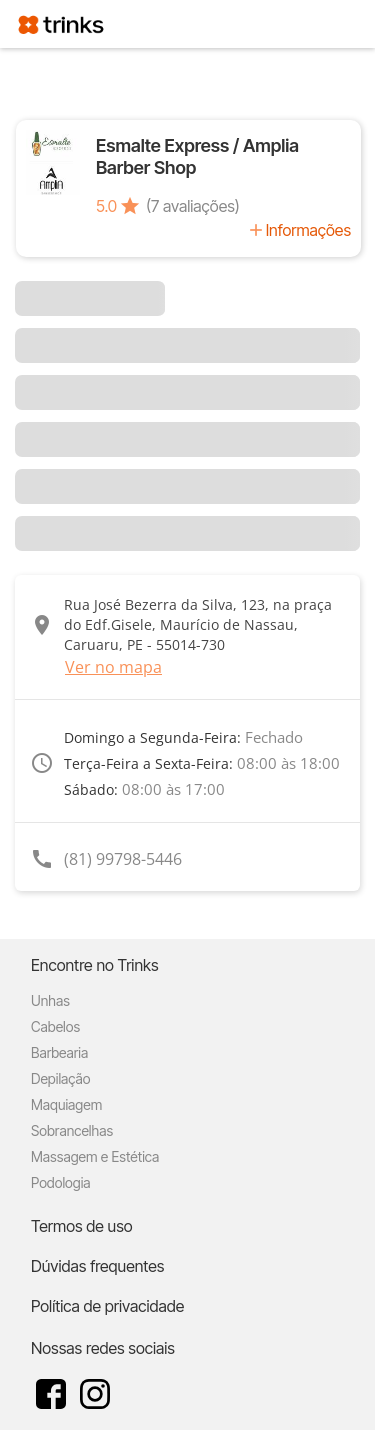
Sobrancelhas (72, 1130)
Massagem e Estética (95, 1156)
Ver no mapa (113, 667)
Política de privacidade (107, 1306)
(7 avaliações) (193, 206)
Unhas (50, 1000)
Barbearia (59, 1052)
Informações (308, 230)
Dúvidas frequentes (97, 1266)
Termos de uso (82, 1226)
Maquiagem (66, 1104)
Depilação (60, 1078)
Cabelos (55, 1026)
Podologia (61, 1182)
